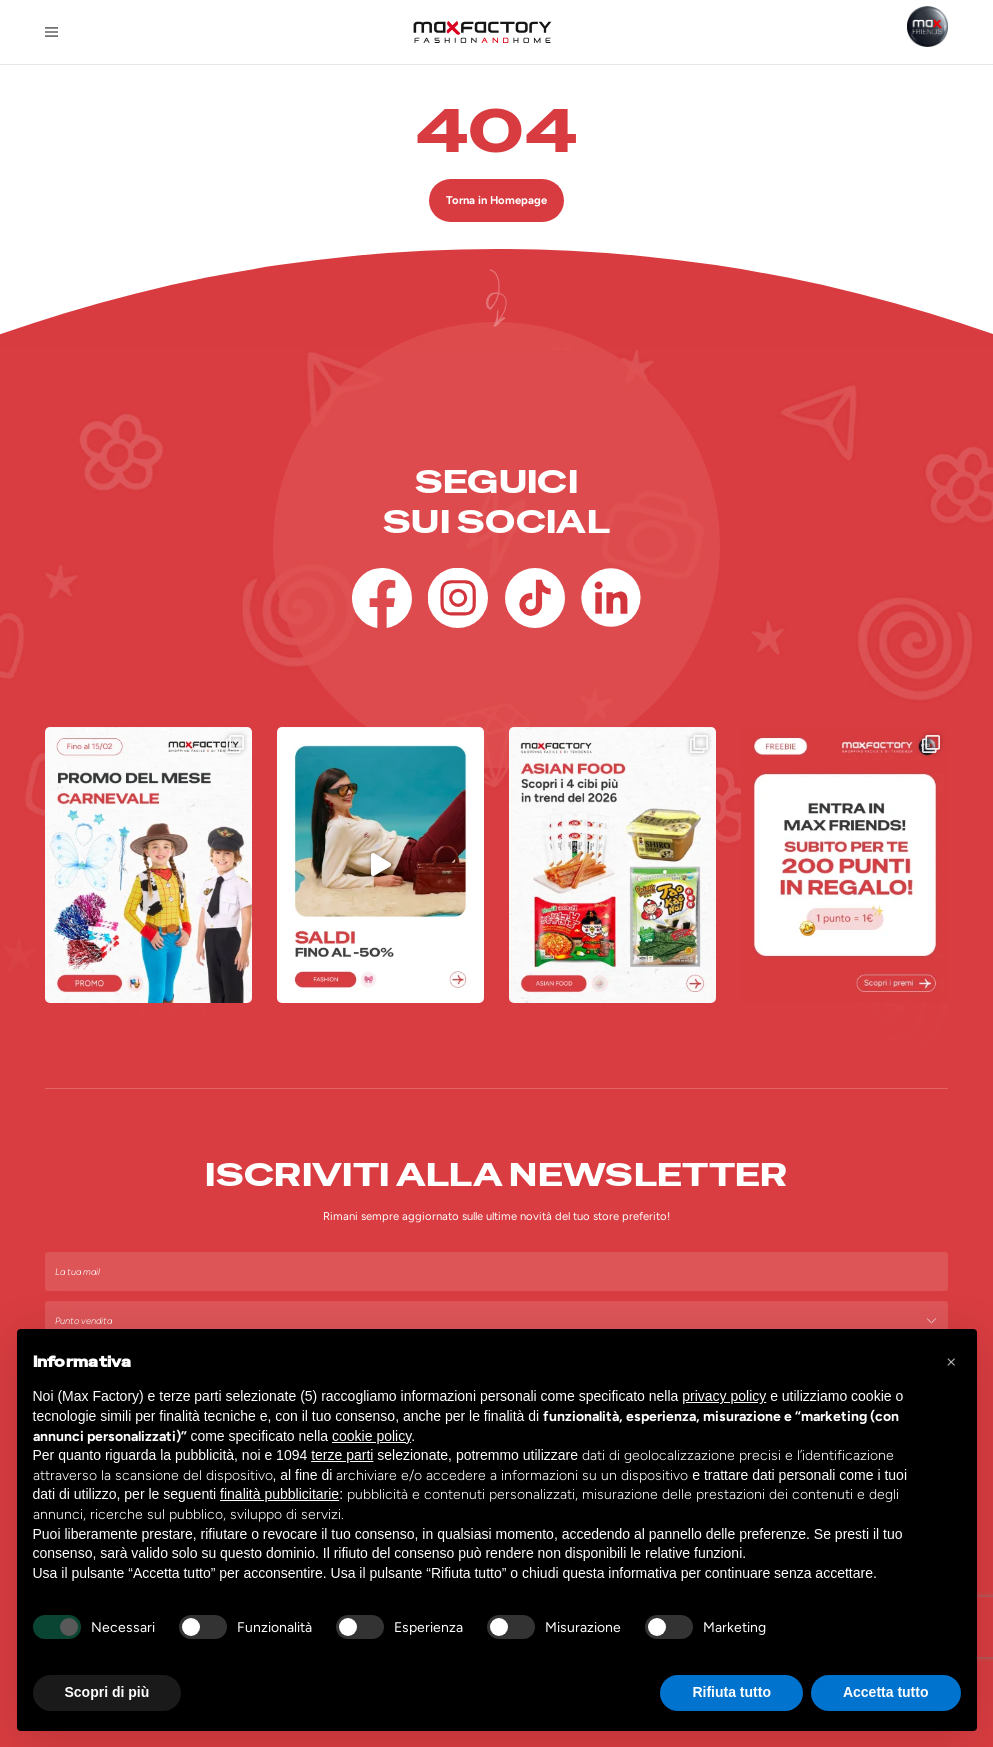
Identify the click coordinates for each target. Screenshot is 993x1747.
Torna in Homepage (496, 200)
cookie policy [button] (371, 1436)
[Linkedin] (611, 598)
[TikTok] (535, 598)
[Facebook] (382, 598)
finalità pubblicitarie (279, 1494)
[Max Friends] (927, 26)
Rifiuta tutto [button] (731, 1692)
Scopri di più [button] (107, 1692)
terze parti (342, 1455)
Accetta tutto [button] (886, 1692)
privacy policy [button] (724, 1396)
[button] (951, 1361)
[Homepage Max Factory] (482, 32)
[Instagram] (458, 598)
